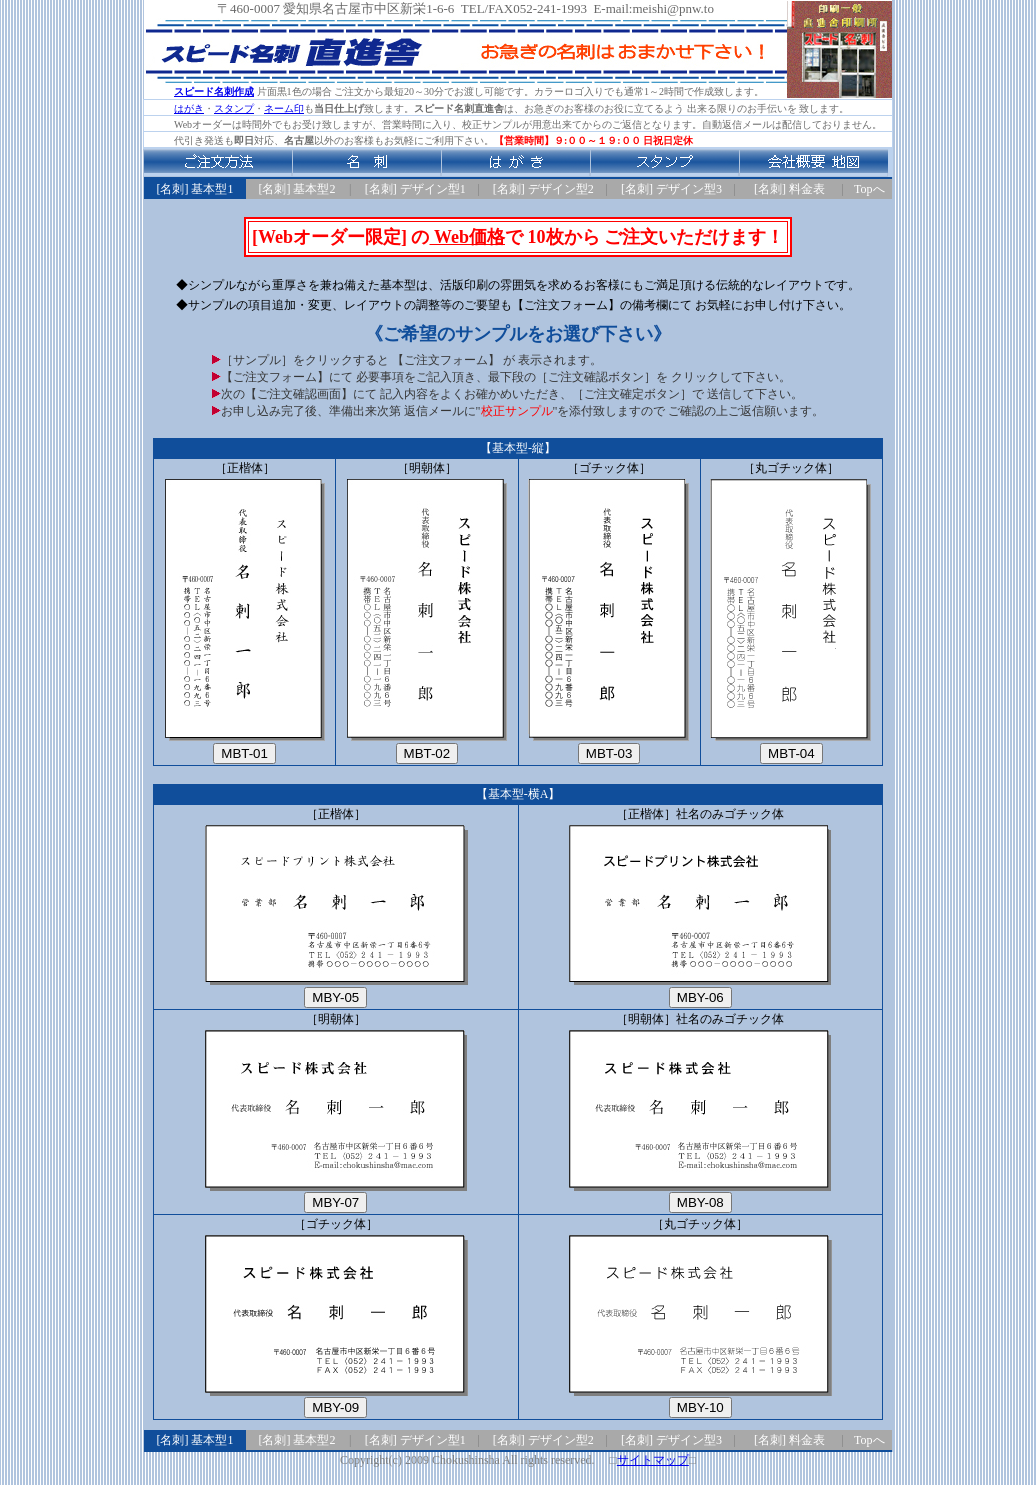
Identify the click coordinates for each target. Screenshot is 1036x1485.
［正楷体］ (245, 612)
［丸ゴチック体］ (791, 612)
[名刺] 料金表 (789, 189)
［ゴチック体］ (609, 612)
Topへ (869, 189)
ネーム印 (284, 108)
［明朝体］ (427, 612)
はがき (189, 108)
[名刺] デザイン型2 (543, 189)
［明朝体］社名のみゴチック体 (700, 1112)
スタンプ (234, 108)
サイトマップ (653, 1460)
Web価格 (467, 237)
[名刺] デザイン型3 (671, 189)
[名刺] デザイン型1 (415, 189)
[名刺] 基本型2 (297, 189)
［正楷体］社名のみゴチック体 (700, 907)
